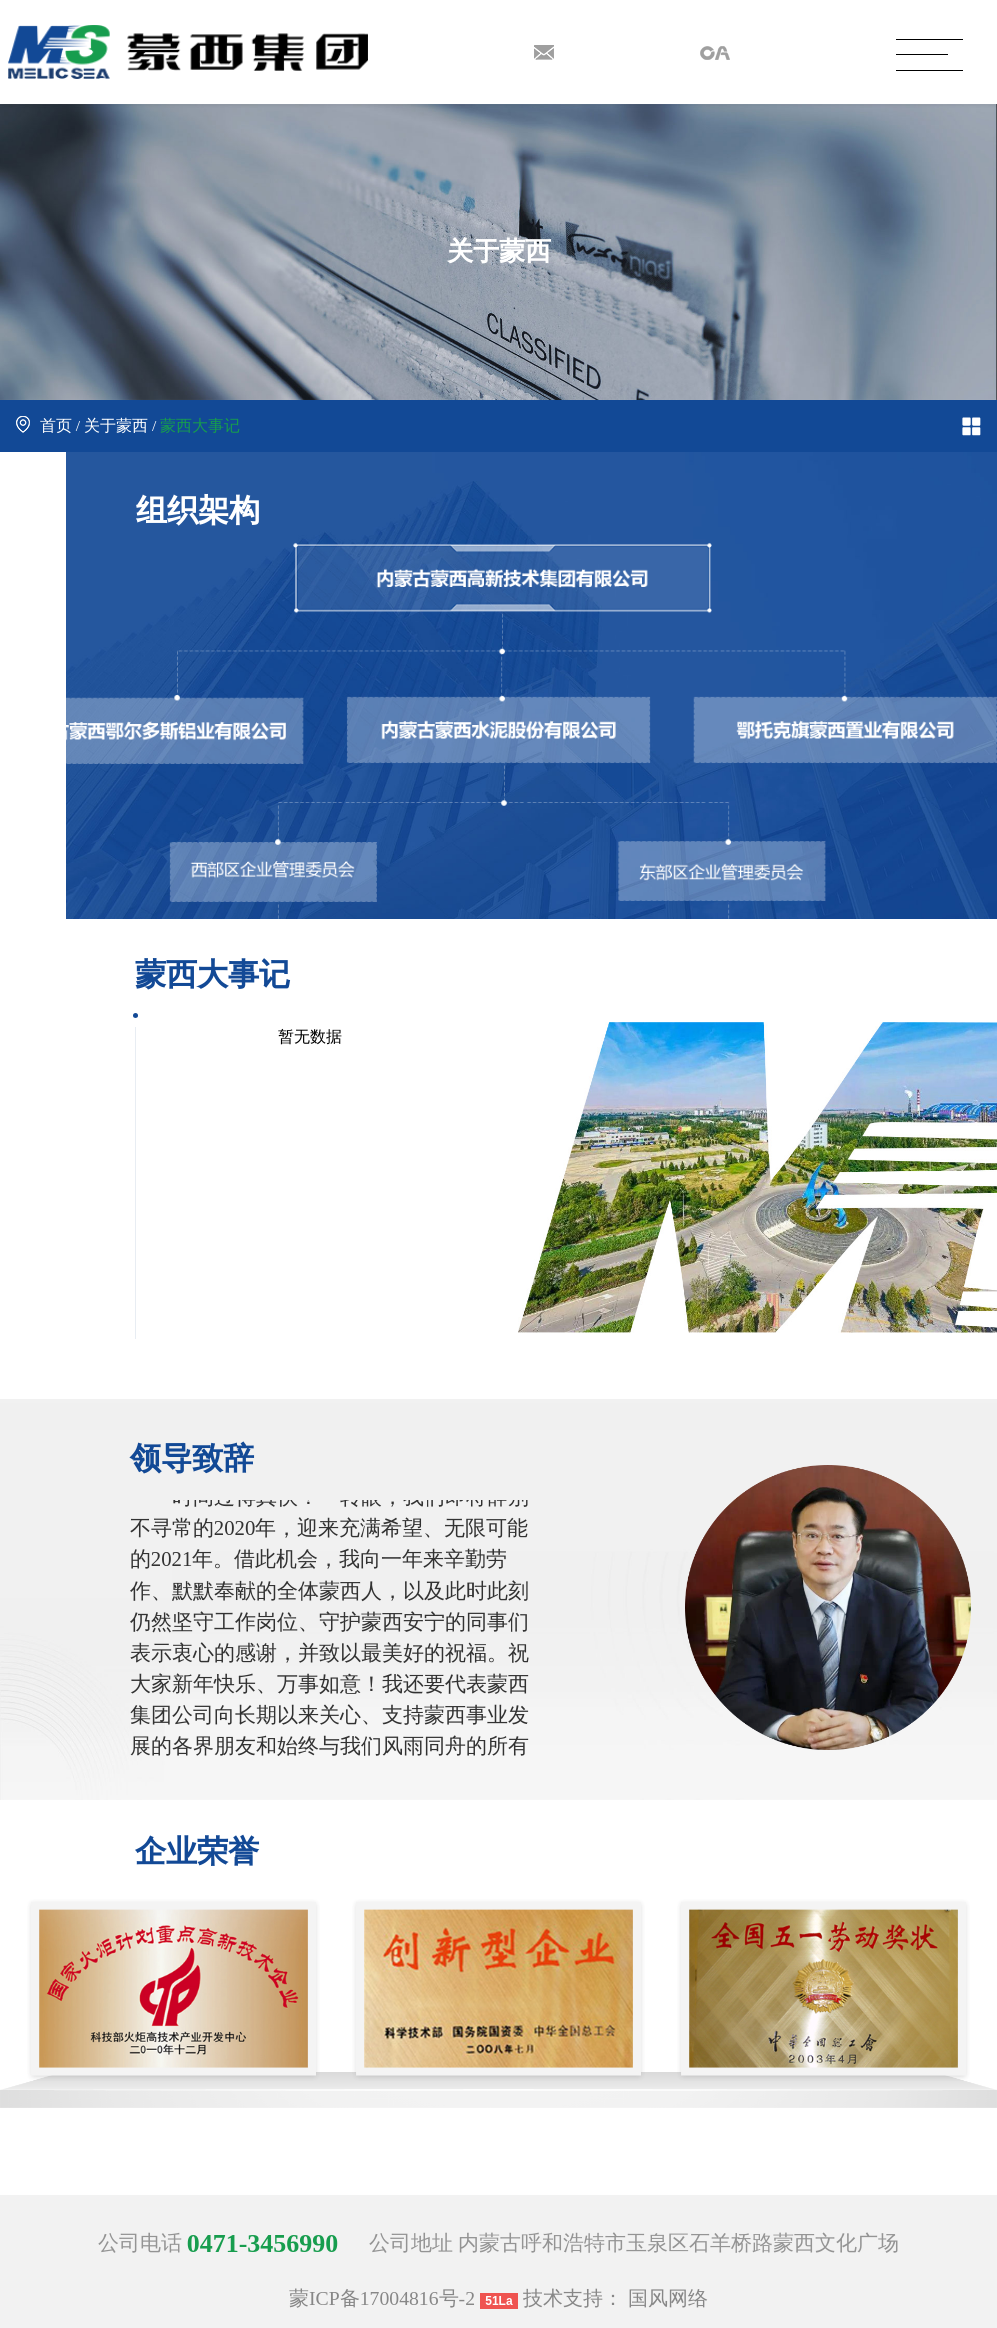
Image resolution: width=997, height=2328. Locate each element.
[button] (529, 2169)
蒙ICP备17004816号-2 (382, 2298)
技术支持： (573, 2298)
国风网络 (668, 2298)
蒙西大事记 (200, 425)
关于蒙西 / (120, 425)
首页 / (50, 425)
